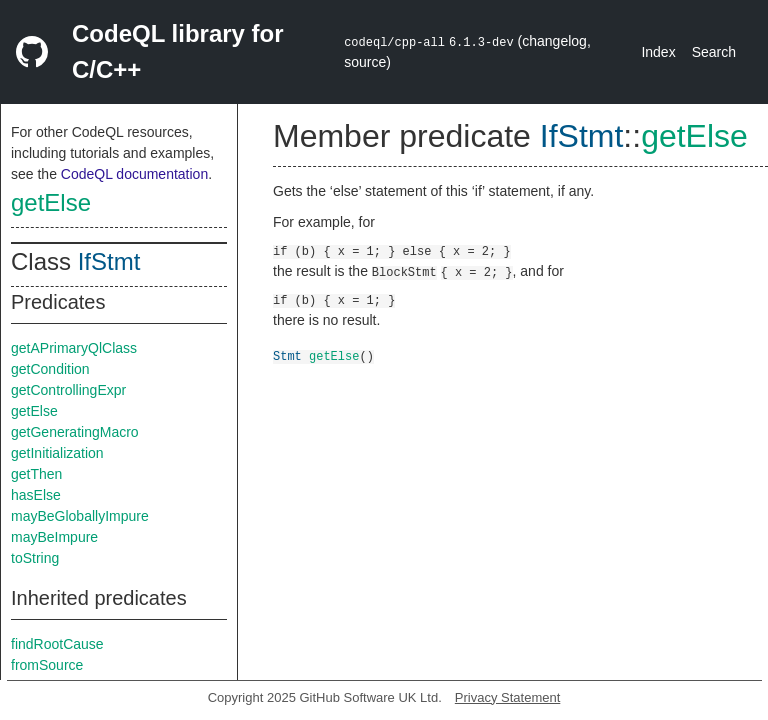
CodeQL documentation (134, 174)
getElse (51, 202)
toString (35, 558)
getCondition (50, 369)
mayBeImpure (54, 537)
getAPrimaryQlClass (74, 348)
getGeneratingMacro (75, 432)
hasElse (36, 495)
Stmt (287, 355)
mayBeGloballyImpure (80, 516)
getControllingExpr (68, 390)
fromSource (47, 665)
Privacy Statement (508, 697)
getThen (36, 474)
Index (658, 52)
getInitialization (57, 453)
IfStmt (109, 261)
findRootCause (57, 644)
